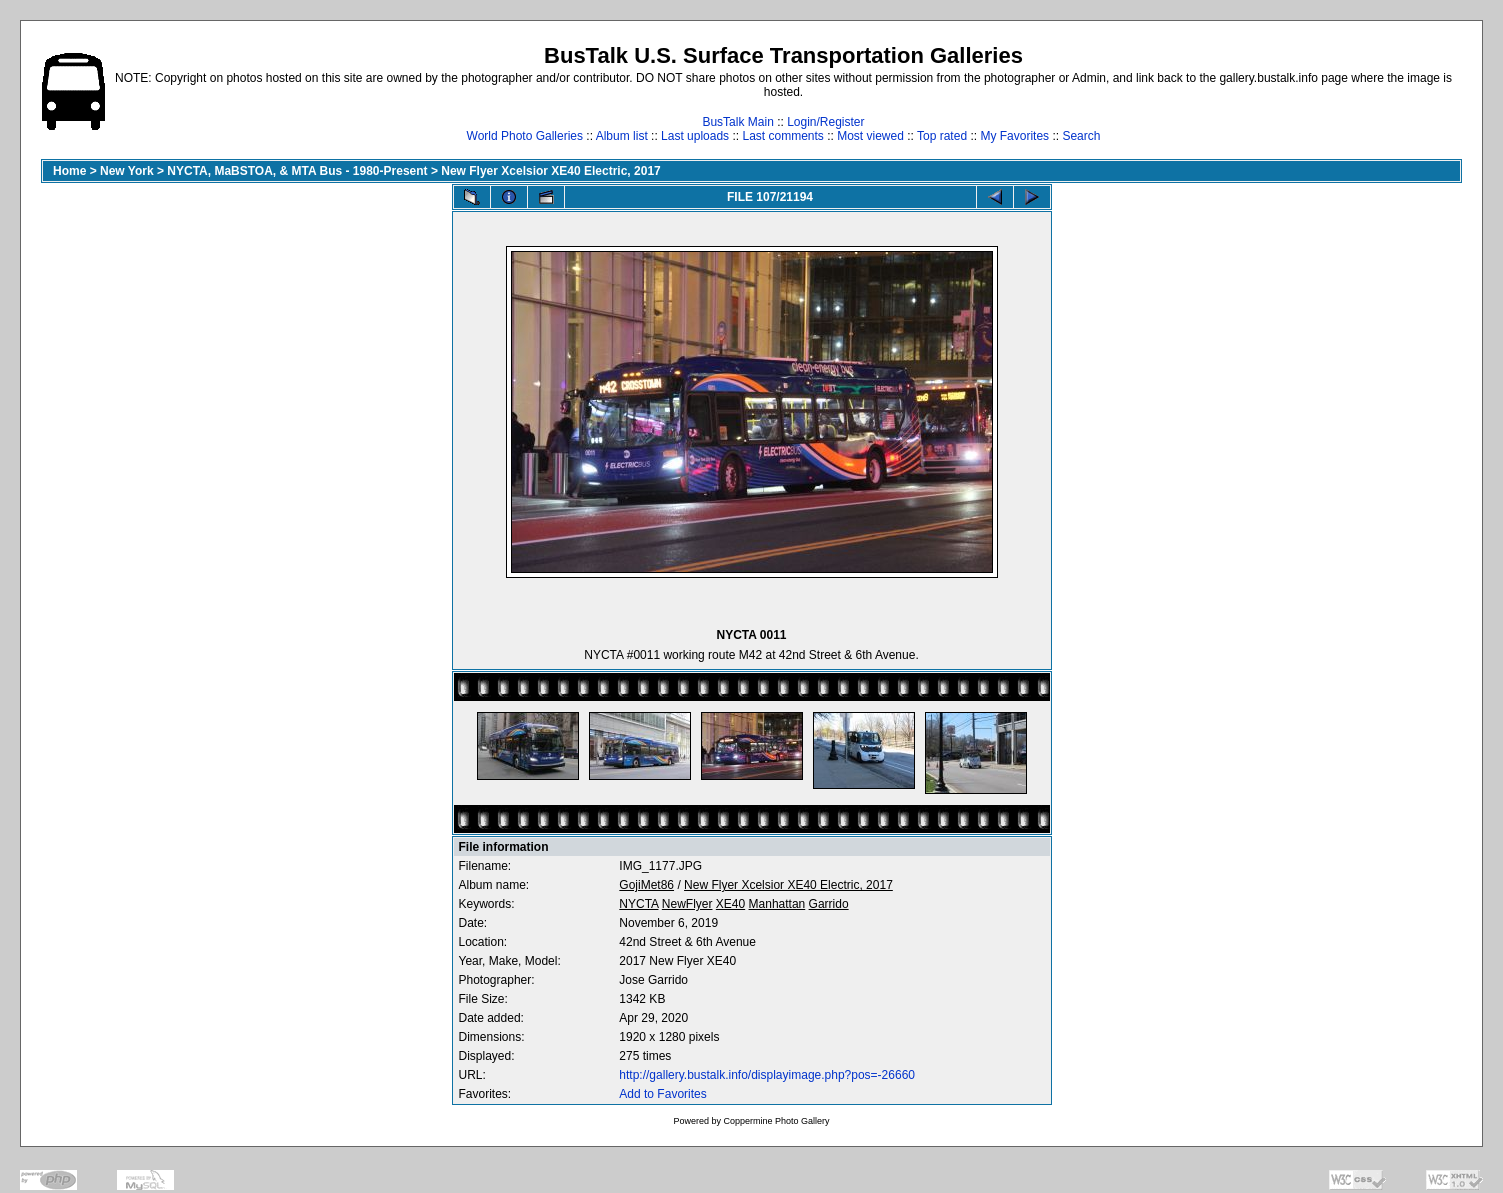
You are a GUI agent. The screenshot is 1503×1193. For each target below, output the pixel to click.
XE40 (730, 904)
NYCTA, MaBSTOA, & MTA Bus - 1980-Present (297, 171)
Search (1081, 136)
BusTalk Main (737, 122)
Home (69, 171)
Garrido (829, 904)
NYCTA (638, 904)
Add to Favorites (662, 1094)
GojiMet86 (646, 885)
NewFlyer (687, 904)
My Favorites (1014, 136)
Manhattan (777, 904)
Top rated (942, 136)
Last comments (782, 136)
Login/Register (825, 122)
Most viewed (870, 136)
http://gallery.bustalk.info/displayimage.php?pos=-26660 (767, 1075)
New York (127, 171)
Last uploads (695, 136)
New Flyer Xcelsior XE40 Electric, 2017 (550, 171)
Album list (622, 136)
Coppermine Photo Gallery (776, 1121)
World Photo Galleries (525, 136)
